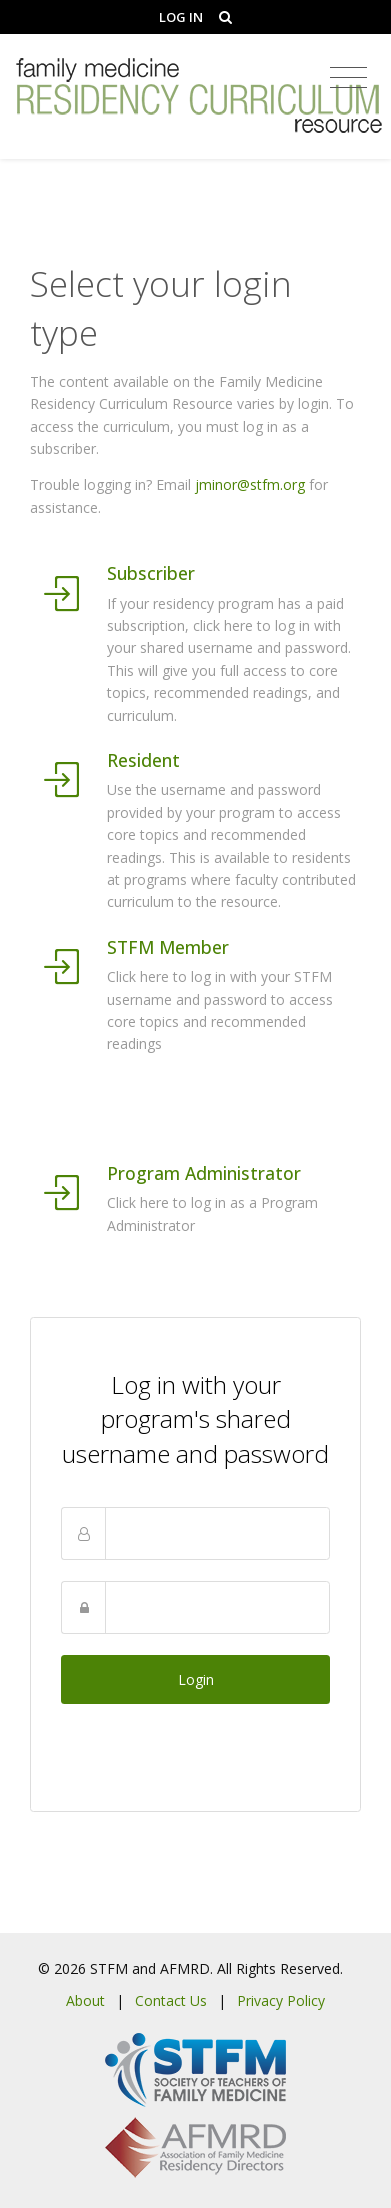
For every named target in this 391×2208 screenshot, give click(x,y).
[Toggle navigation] (348, 78)
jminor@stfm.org (250, 484)
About (85, 2000)
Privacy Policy (281, 2000)
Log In (181, 17)
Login (196, 1679)
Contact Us (171, 2000)
